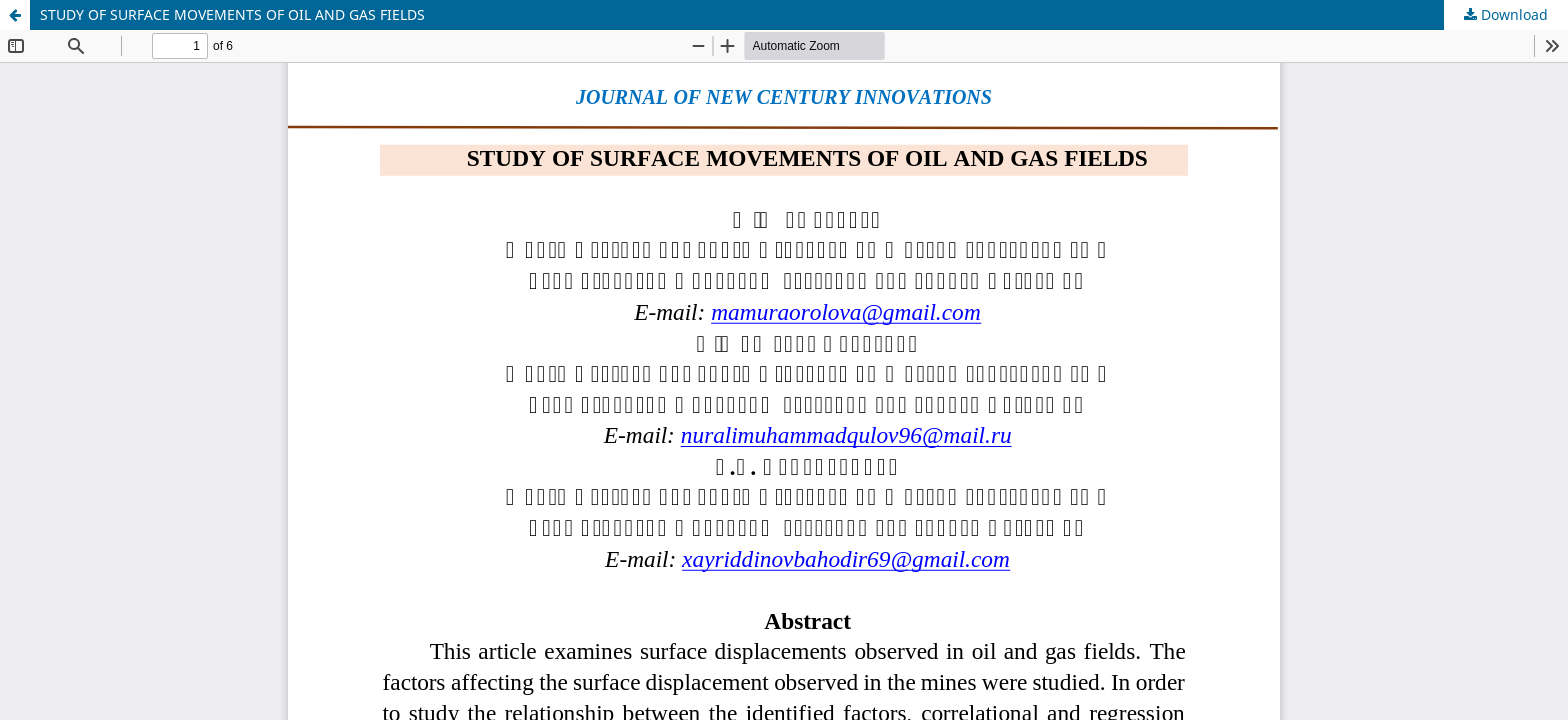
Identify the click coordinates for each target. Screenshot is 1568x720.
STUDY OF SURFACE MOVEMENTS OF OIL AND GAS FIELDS (232, 14)
